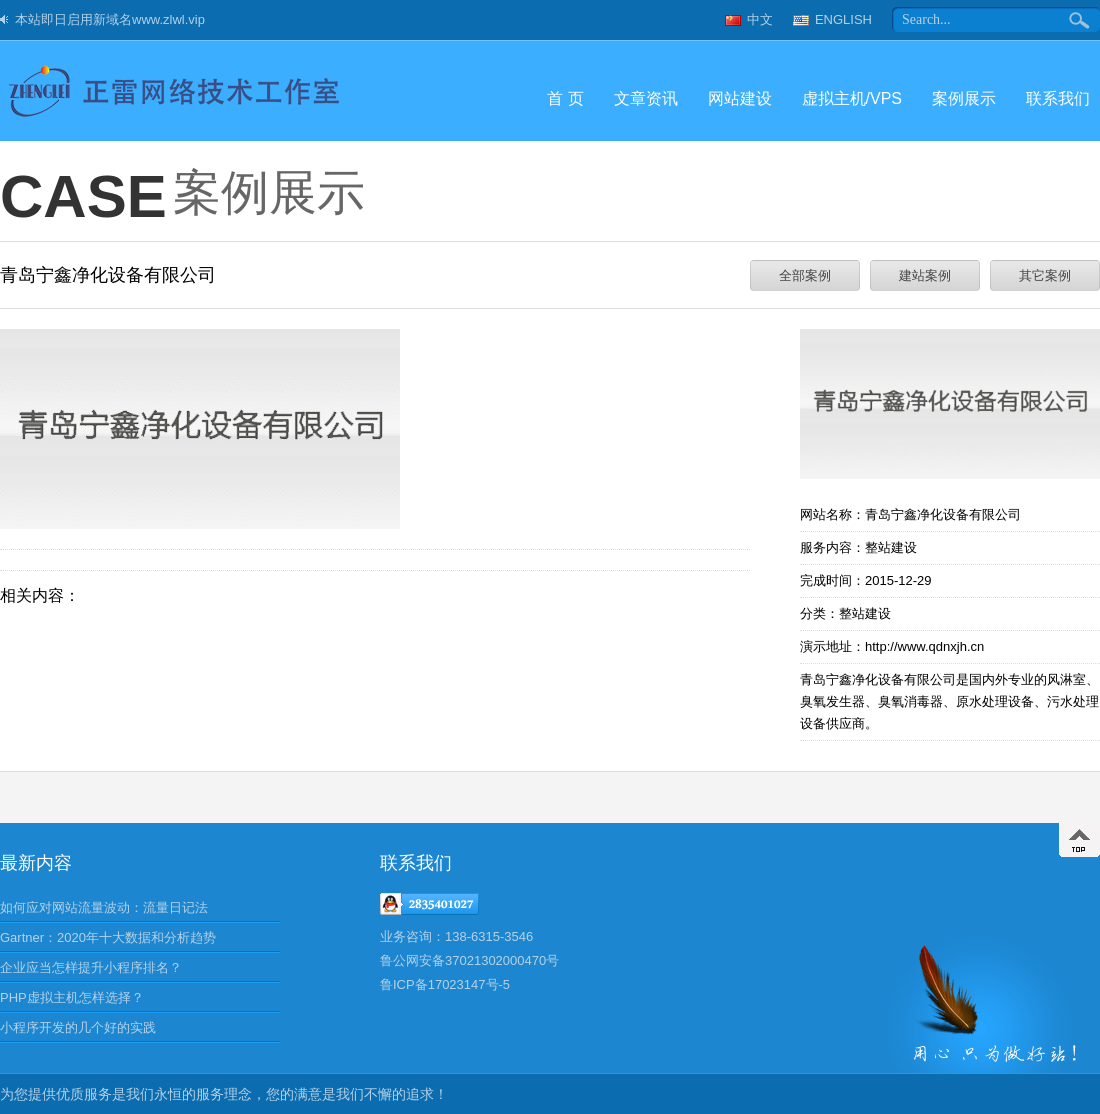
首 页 (565, 98)
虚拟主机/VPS (852, 98)
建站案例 (925, 275)
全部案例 (805, 275)
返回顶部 (1079, 840)
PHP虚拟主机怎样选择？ (72, 997)
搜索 (1081, 19)
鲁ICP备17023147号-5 (445, 984)
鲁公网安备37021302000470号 (469, 960)
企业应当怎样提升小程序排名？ (91, 967)
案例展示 (964, 98)
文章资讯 (646, 98)
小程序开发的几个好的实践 (78, 1027)
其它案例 (1045, 275)
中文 (760, 19)
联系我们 (1058, 98)
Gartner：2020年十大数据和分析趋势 (108, 937)
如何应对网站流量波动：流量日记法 (104, 907)
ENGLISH (843, 19)
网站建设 (740, 98)
